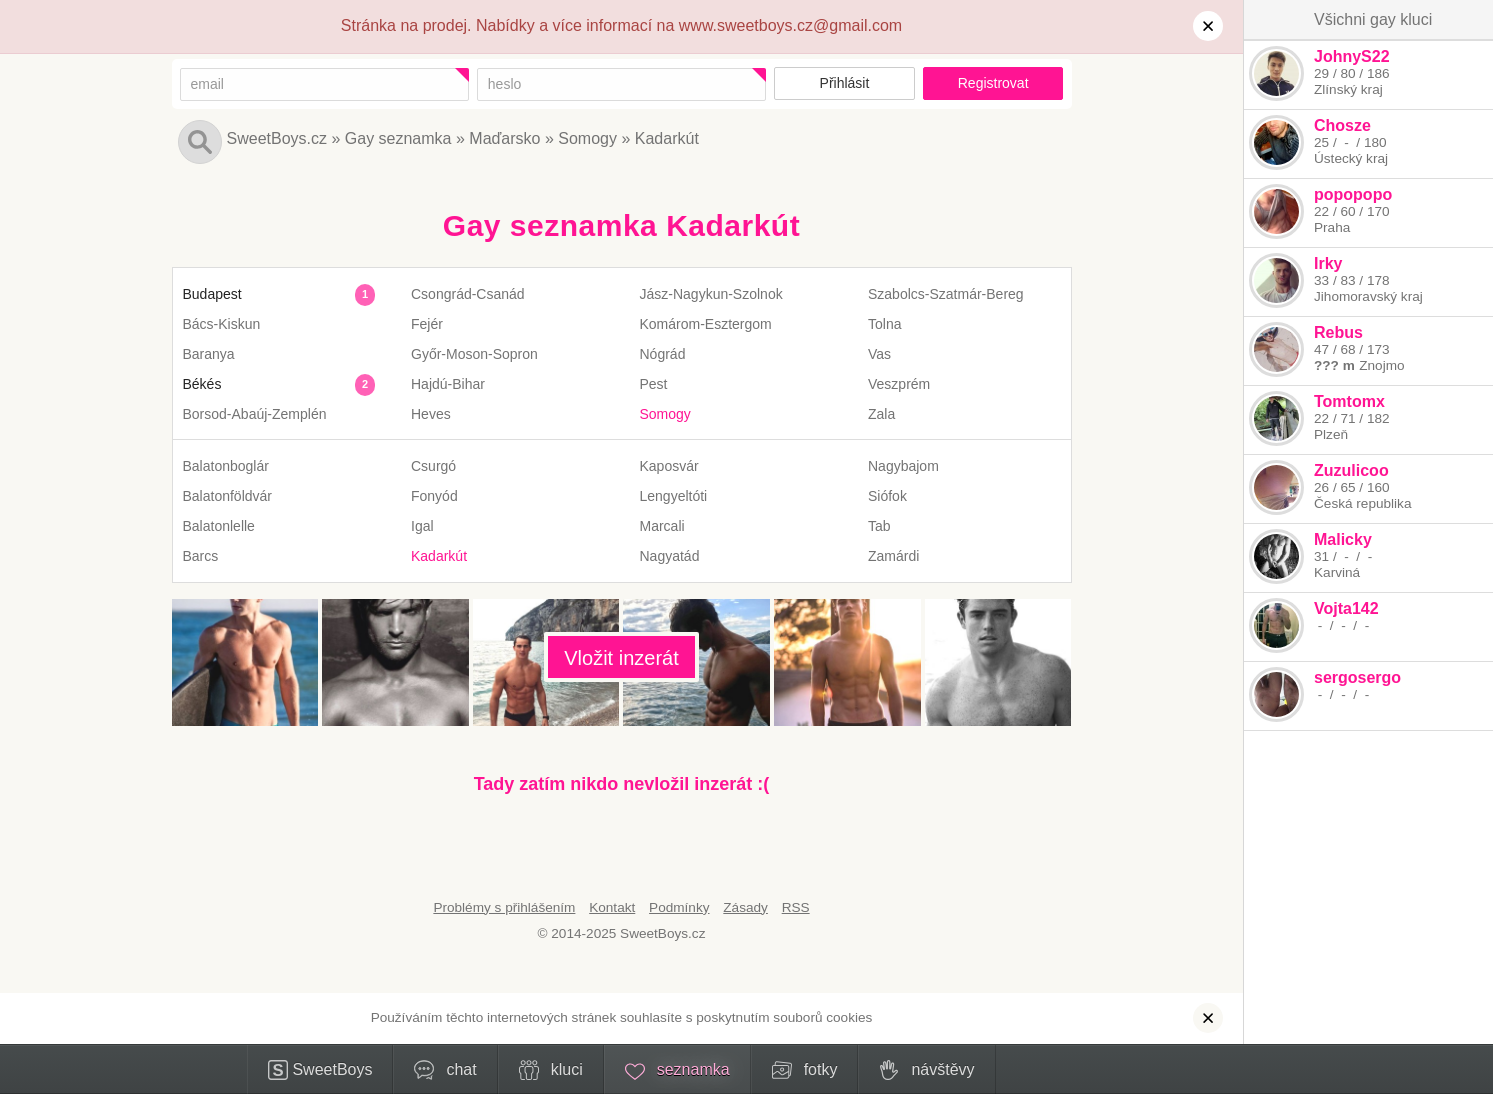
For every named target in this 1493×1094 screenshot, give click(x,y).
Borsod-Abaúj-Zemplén (255, 414)
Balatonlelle (219, 526)
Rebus (1338, 332)
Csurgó (433, 466)
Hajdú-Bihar (448, 384)
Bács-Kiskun (222, 324)
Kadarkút (667, 138)
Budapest (212, 294)
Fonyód (434, 496)
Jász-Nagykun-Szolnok (711, 294)
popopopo (1353, 194)
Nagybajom (903, 466)
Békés (202, 384)
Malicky (1343, 539)
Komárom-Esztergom (706, 324)
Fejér (427, 324)
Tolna (884, 324)
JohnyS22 (1352, 56)
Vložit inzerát (621, 658)
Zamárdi (893, 556)
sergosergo (1357, 677)
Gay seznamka (398, 138)
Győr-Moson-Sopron (474, 354)
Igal (422, 526)
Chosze (1342, 125)
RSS (796, 907)
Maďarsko (504, 138)
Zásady (745, 907)
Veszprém (899, 384)
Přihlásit (845, 83)
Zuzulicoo (1351, 470)
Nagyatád (670, 556)
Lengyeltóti (674, 496)
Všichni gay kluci (1373, 19)
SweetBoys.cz (277, 138)
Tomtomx (1349, 401)
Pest (654, 384)
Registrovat (993, 83)
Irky (1328, 263)
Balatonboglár (226, 466)
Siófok (887, 496)
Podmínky (679, 907)
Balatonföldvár (228, 496)
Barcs (201, 556)
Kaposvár (669, 466)
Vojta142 (1346, 608)
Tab (879, 526)
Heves (431, 414)
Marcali (662, 526)
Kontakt (612, 907)
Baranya (209, 354)
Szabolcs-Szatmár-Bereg (946, 294)
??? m (1334, 365)
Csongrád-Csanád (468, 294)
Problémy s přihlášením (504, 907)
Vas (879, 354)
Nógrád (663, 354)
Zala (881, 414)
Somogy (587, 138)
